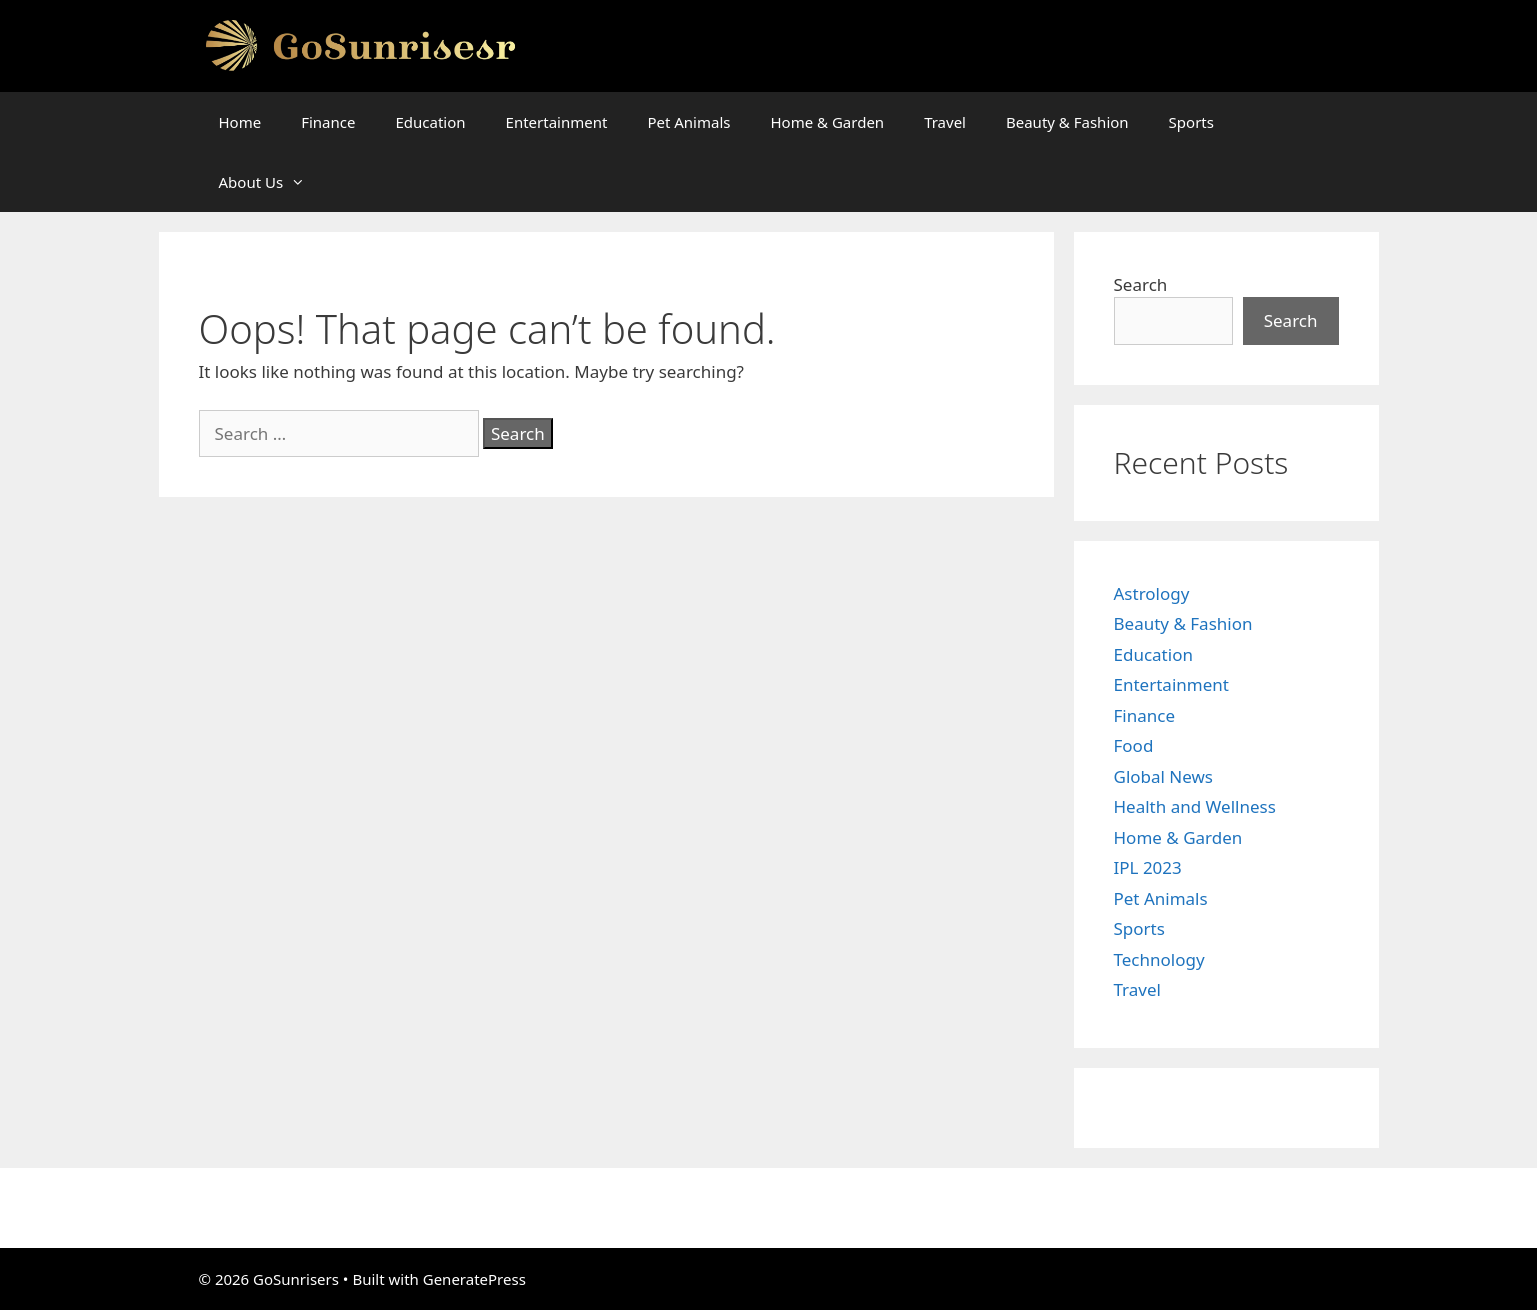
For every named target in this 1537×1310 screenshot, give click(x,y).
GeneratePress (474, 1279)
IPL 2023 (1148, 867)
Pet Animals (688, 122)
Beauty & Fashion (1067, 122)
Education (430, 122)
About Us (272, 182)
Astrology (1152, 593)
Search (1141, 284)
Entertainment (557, 122)
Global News (1164, 776)
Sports (1191, 122)
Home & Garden (827, 122)
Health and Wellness (1195, 806)
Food (1134, 745)
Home (240, 122)
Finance (328, 122)
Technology (1159, 959)
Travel (945, 122)
